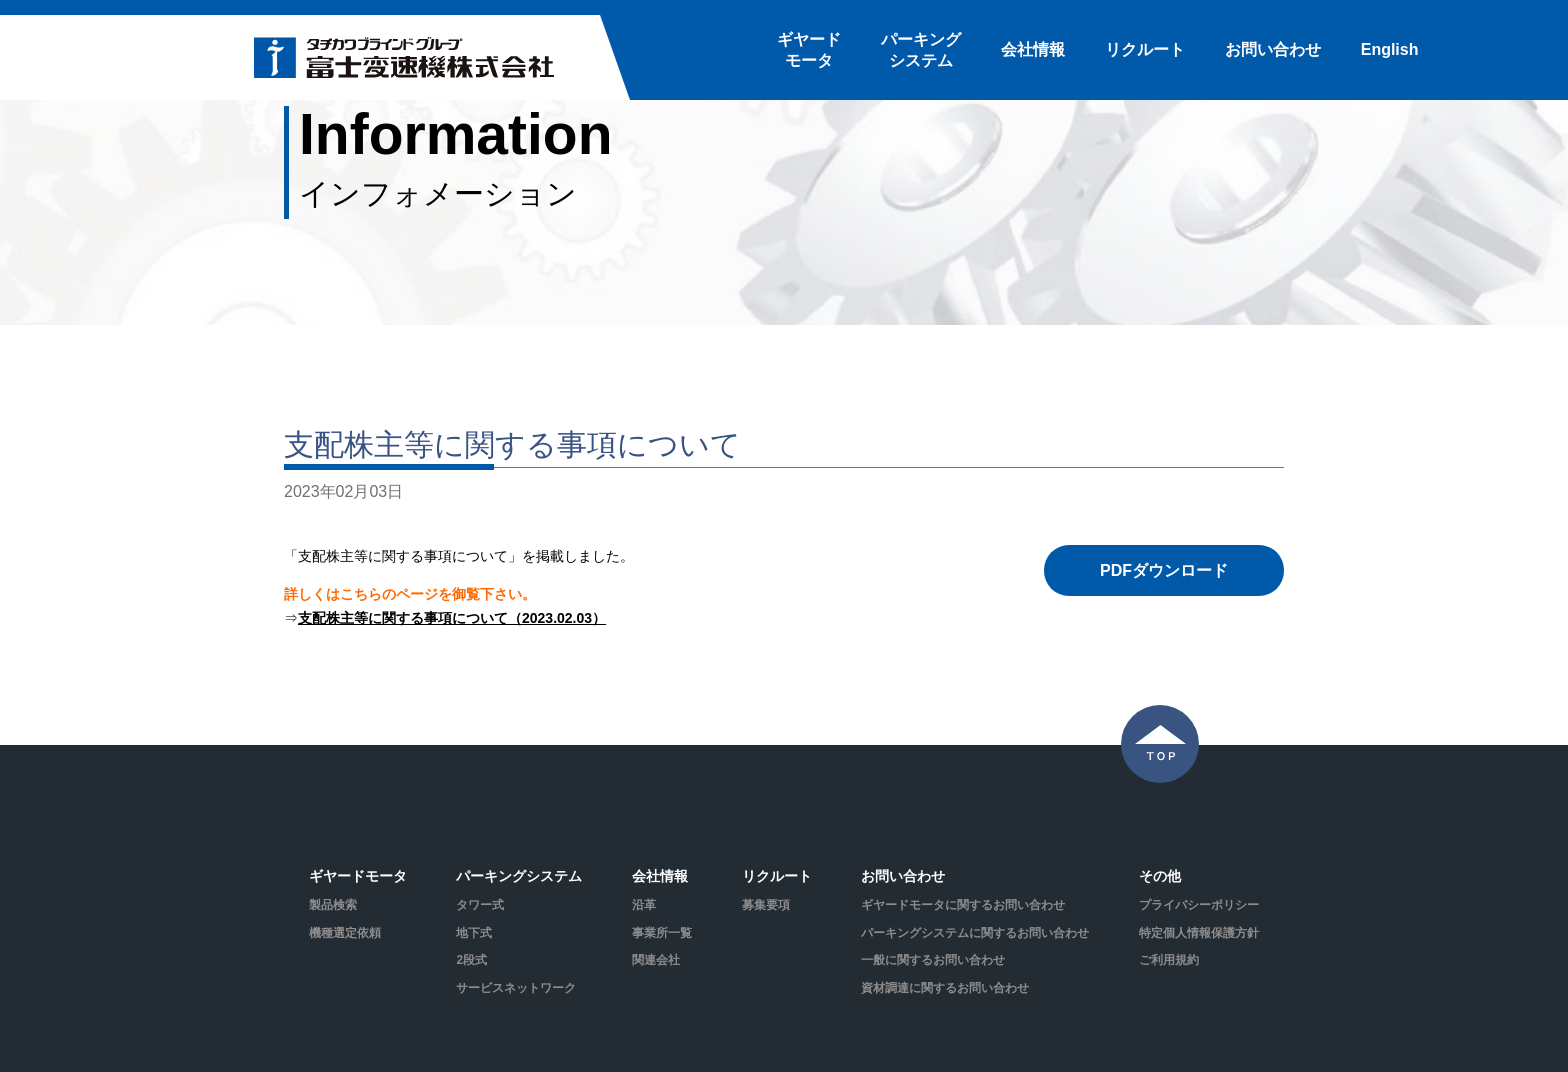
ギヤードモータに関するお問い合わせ (963, 905)
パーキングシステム (921, 50)
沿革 (644, 905)
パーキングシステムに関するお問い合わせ (975, 933)
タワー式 (480, 905)
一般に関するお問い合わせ (933, 960)
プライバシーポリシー (1199, 905)
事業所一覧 (662, 933)
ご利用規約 (1169, 960)
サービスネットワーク (516, 988)
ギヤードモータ (809, 50)
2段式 (471, 960)
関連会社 (656, 960)
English (1390, 49)
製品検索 (333, 905)
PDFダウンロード (1164, 570)
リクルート (1145, 49)
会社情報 (1033, 49)
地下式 (474, 933)
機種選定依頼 (345, 933)
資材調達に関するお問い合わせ (945, 988)
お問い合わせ (1273, 49)
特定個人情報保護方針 (1199, 933)
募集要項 (766, 905)
